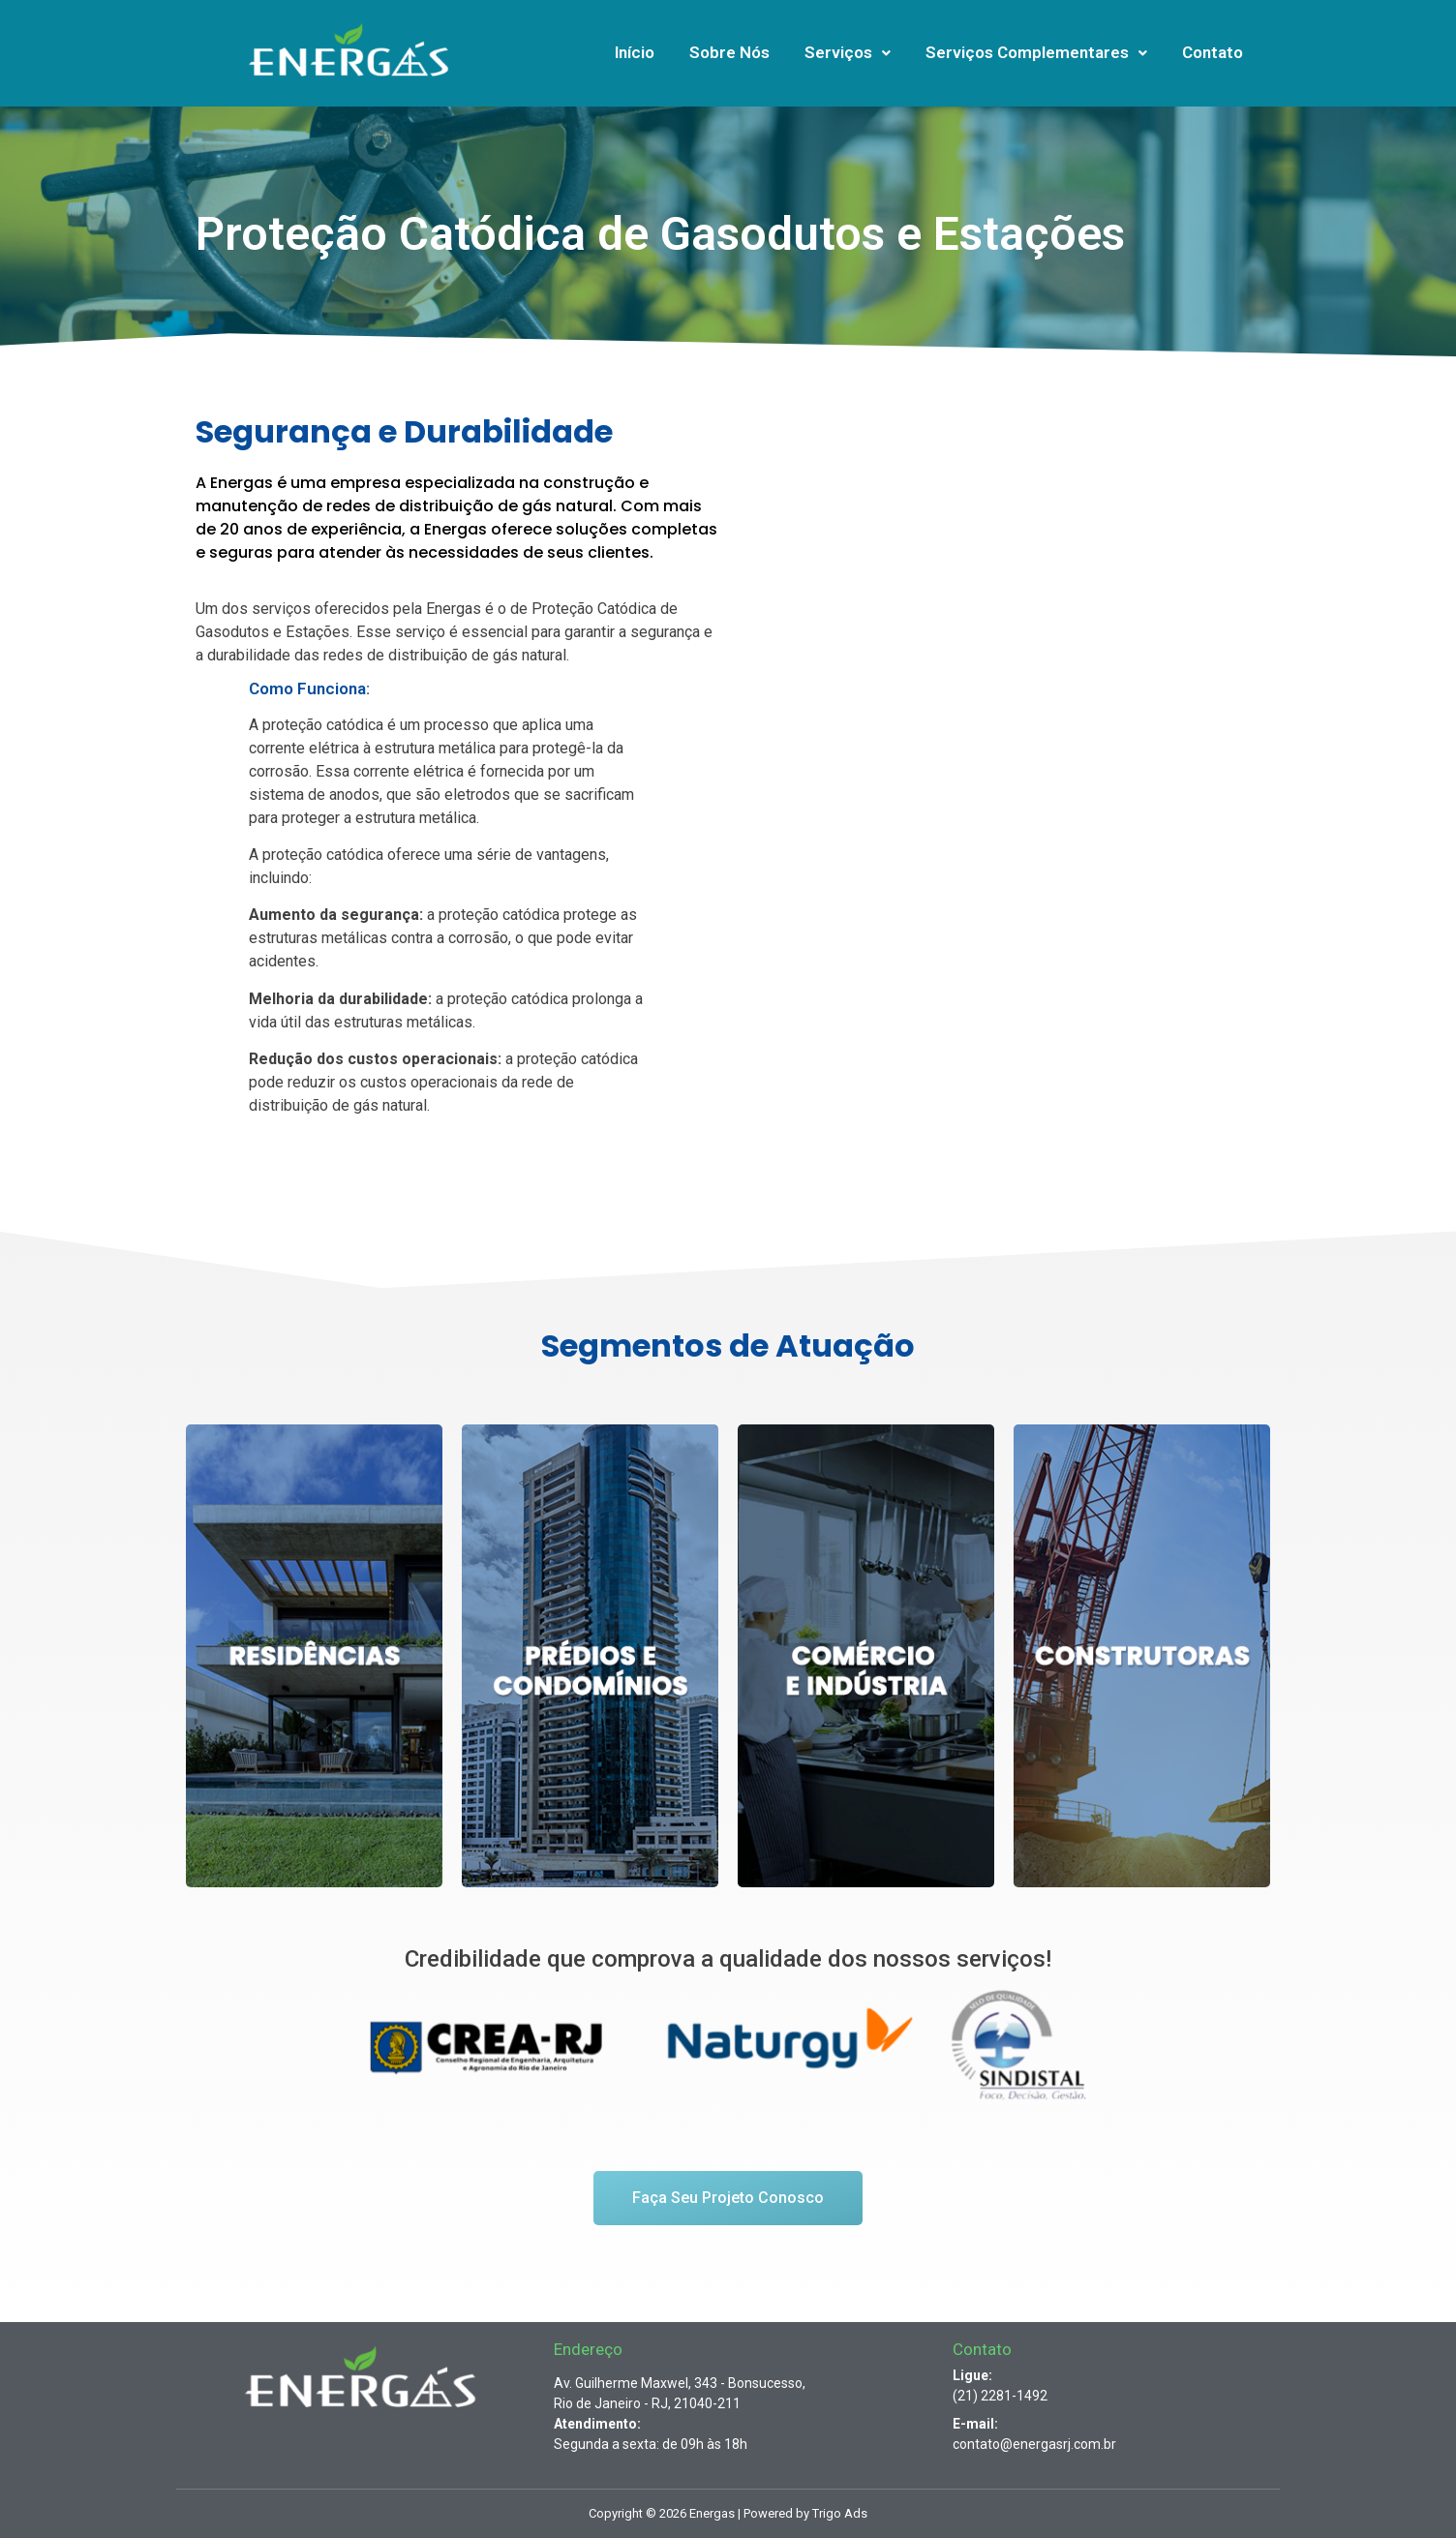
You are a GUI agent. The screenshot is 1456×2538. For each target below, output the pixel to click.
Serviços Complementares (1036, 52)
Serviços (847, 52)
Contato (1212, 52)
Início (634, 52)
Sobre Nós (729, 52)
